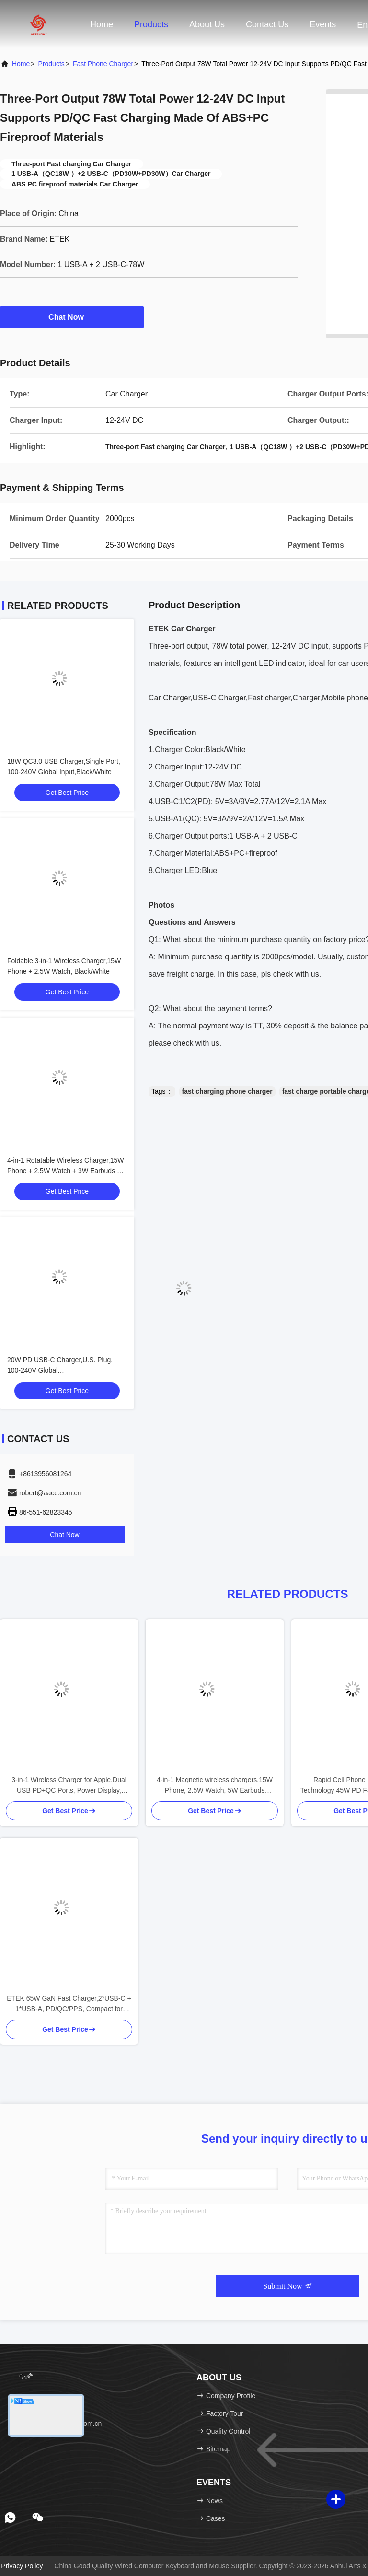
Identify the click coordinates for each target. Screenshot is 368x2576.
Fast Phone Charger (103, 64)
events (323, 24)
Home (101, 24)
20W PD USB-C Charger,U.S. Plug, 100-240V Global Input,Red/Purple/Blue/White (60, 1370)
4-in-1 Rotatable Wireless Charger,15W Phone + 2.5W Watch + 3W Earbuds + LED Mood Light (65, 1170)
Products (151, 24)
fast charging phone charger (227, 1091)
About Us (207, 24)
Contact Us (267, 24)
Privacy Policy (22, 2566)
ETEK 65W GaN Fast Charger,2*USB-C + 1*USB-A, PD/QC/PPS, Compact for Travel (69, 2004)
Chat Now (71, 317)
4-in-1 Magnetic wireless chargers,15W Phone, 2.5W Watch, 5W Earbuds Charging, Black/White (215, 1785)
